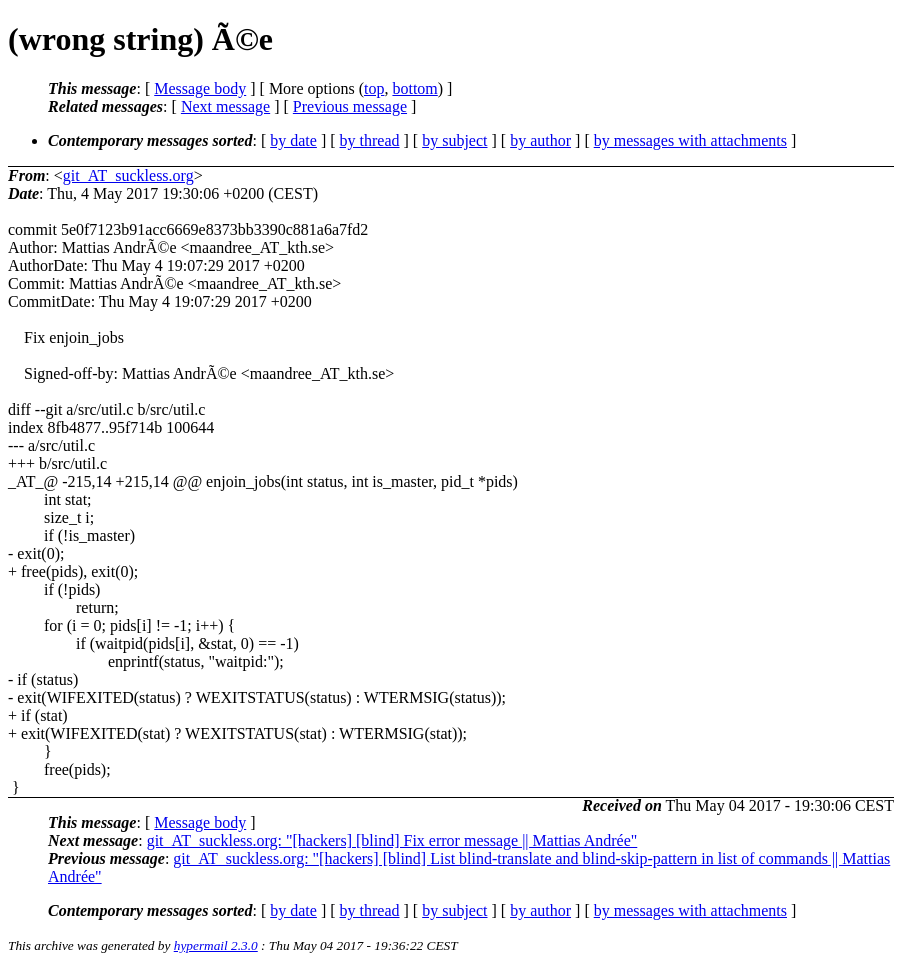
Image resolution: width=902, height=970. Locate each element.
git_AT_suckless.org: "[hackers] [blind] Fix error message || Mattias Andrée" (392, 840)
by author (540, 140)
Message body (200, 88)
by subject (454, 140)
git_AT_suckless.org (128, 175)
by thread (370, 140)
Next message (225, 106)
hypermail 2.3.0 (216, 945)
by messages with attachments (690, 140)
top (374, 88)
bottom (414, 88)
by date (293, 140)
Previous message (350, 106)
